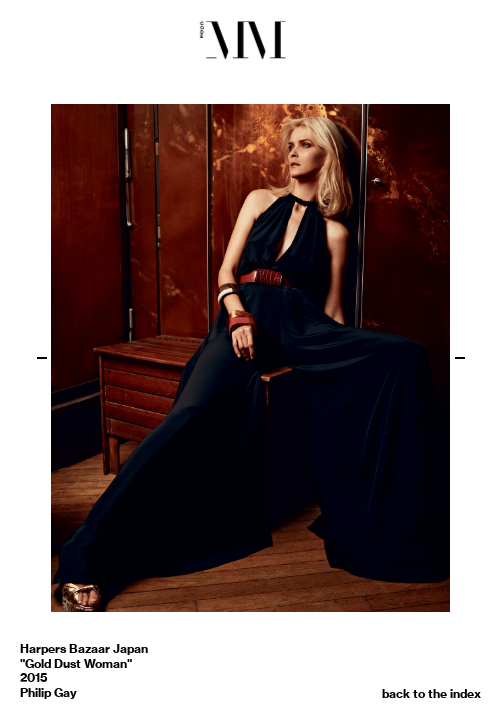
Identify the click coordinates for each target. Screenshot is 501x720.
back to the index (431, 693)
